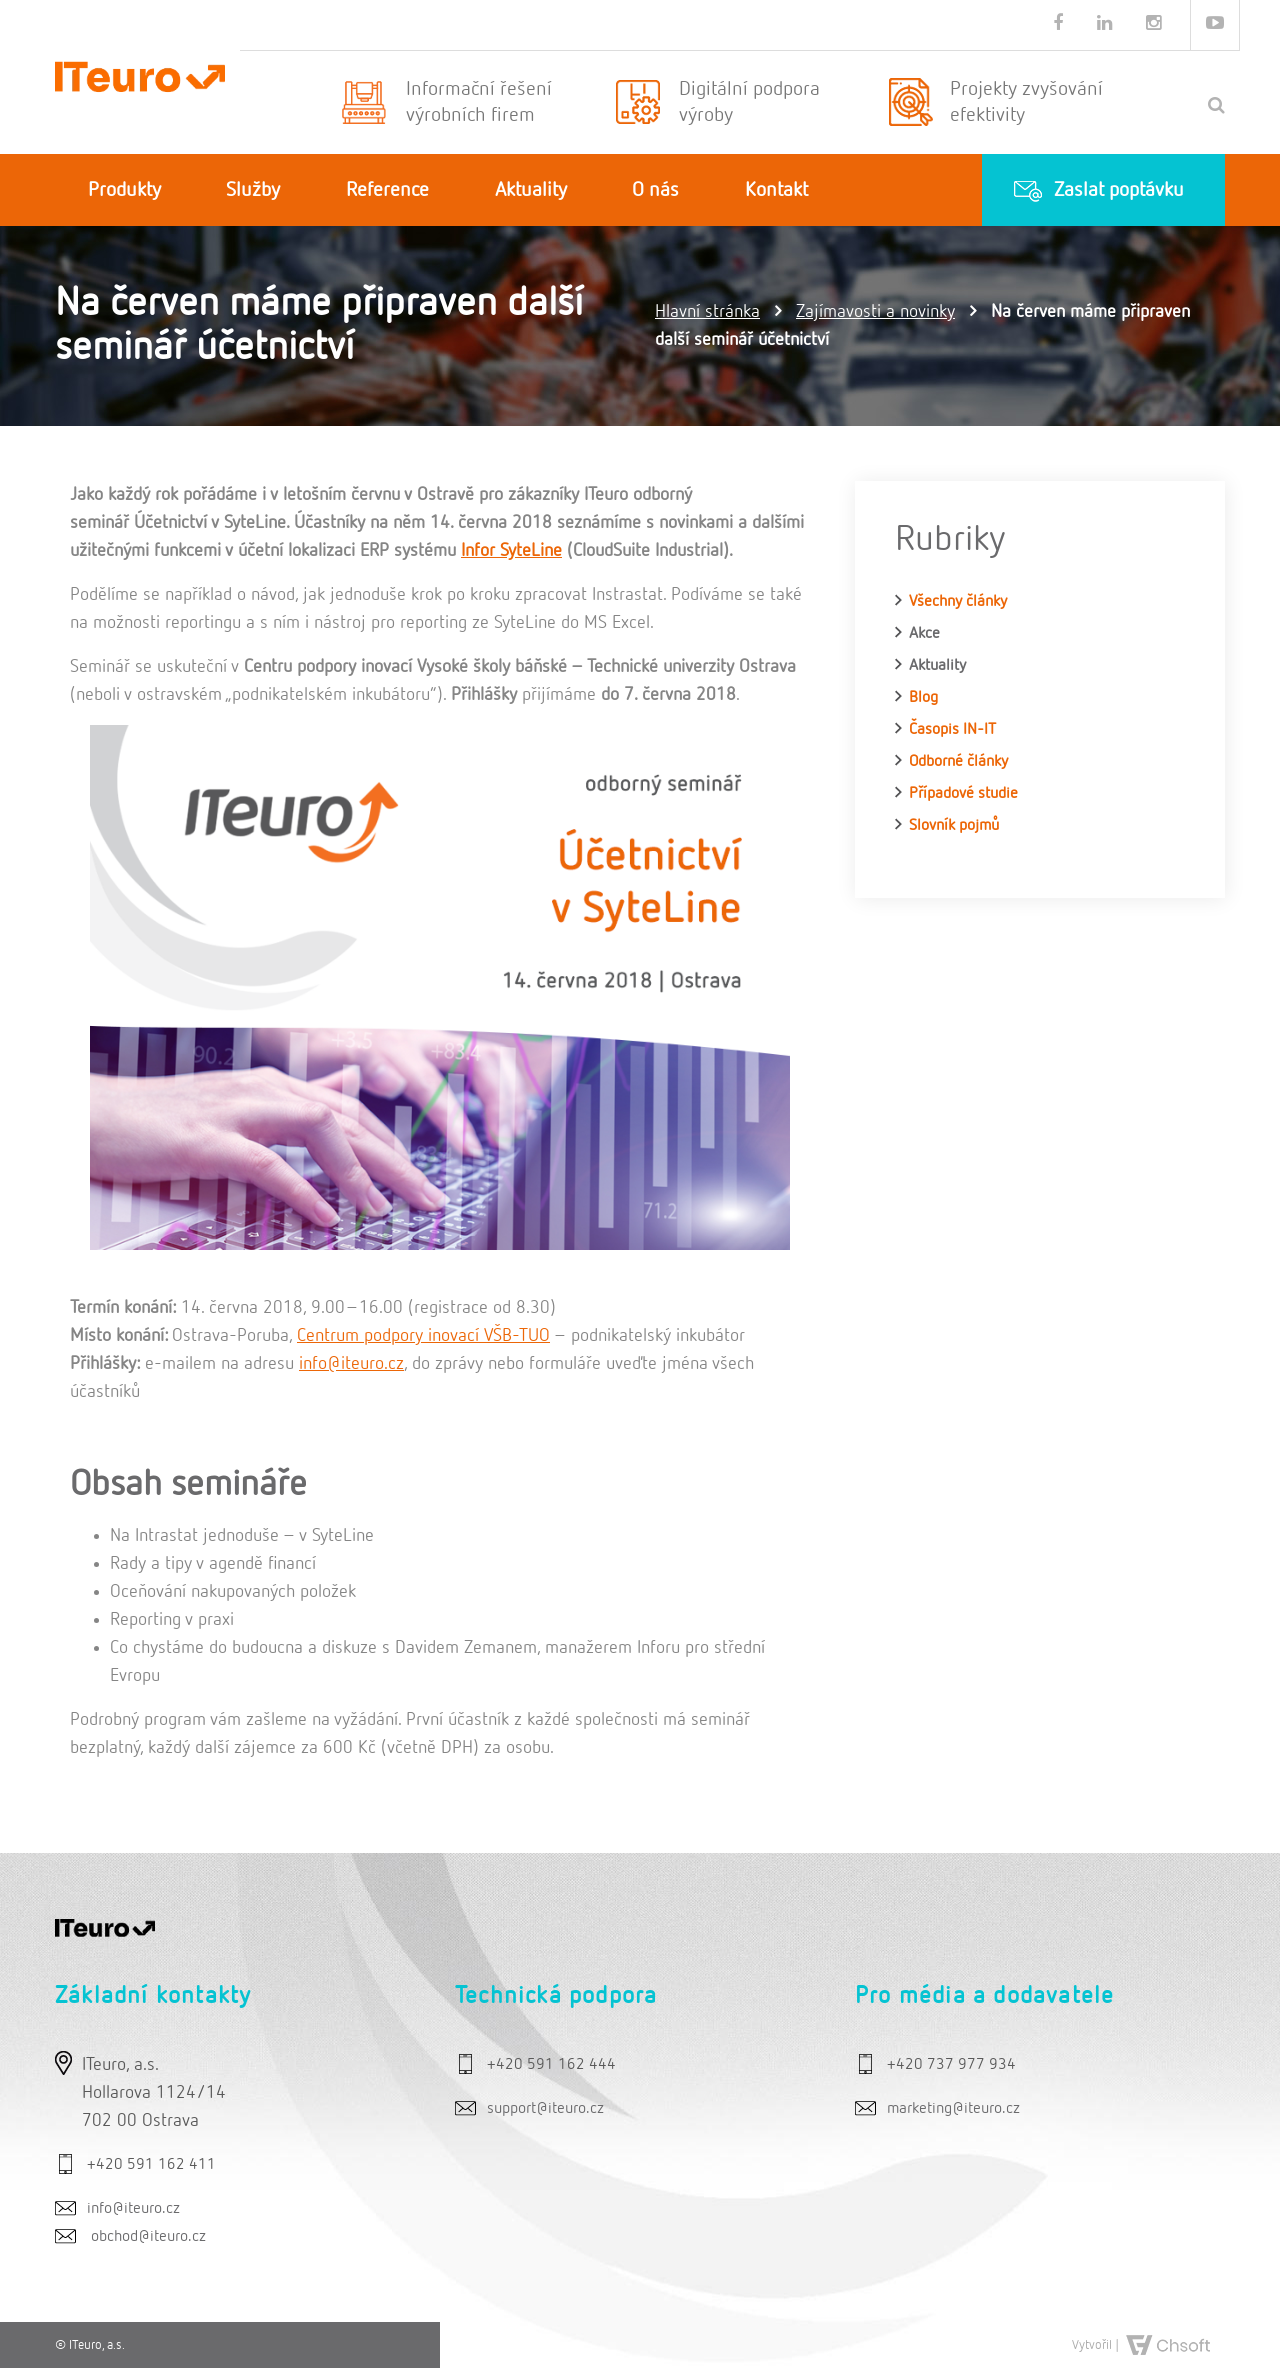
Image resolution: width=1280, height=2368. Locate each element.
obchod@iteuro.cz (148, 2237)
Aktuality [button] (531, 190)
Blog (923, 698)
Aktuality (937, 666)
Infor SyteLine (511, 551)
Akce (924, 634)
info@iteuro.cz (351, 1364)
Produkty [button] (124, 190)
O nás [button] (655, 190)
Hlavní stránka (707, 312)
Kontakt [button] (776, 190)
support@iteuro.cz (545, 2109)
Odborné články (958, 762)
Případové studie (963, 794)
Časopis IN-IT (952, 730)
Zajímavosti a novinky (875, 312)
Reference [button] (387, 190)
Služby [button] (253, 190)
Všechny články (958, 602)
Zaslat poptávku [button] (1119, 190)
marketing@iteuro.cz (953, 2109)
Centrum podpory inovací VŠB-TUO (423, 1336)
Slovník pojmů (954, 826)
